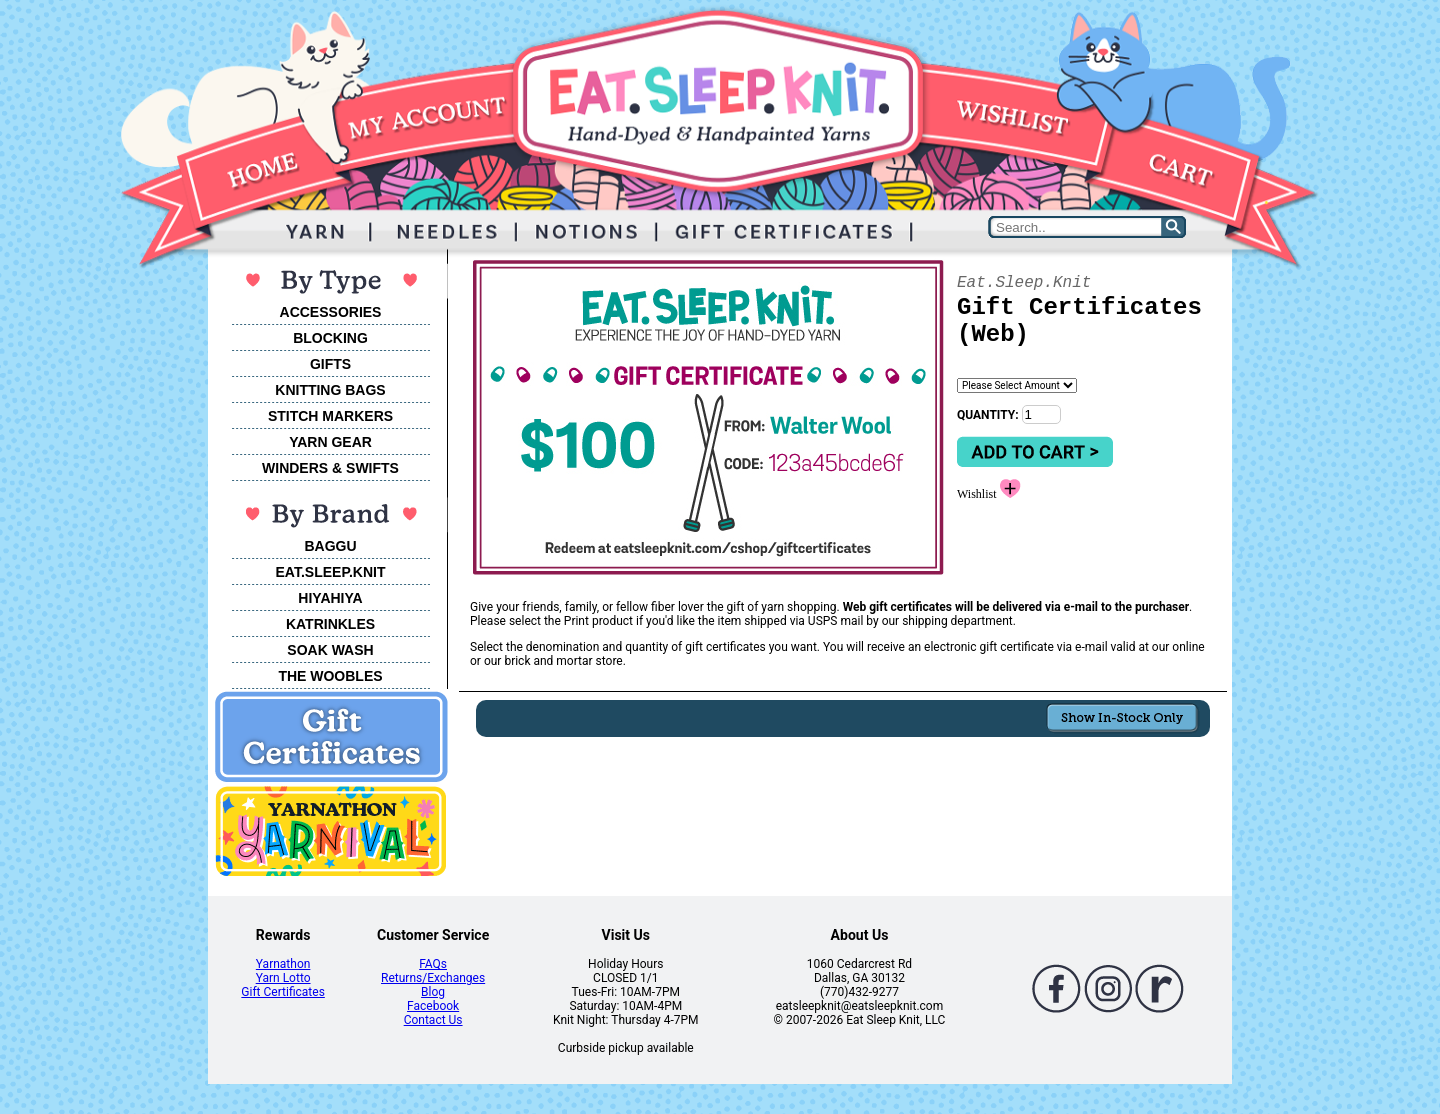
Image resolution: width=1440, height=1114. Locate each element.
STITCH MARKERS (330, 416)
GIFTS (330, 364)
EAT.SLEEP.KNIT (331, 572)
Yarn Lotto (283, 978)
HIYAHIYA (330, 598)
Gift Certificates (282, 992)
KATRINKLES (330, 624)
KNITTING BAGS (330, 390)
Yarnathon (283, 964)
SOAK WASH (330, 650)
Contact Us (433, 1020)
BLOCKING (330, 338)
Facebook (433, 1006)
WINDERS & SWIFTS (330, 468)
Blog (433, 992)
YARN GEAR (330, 442)
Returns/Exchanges (433, 978)
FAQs (433, 964)
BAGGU (330, 546)
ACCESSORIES (331, 312)
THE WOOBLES (330, 676)
